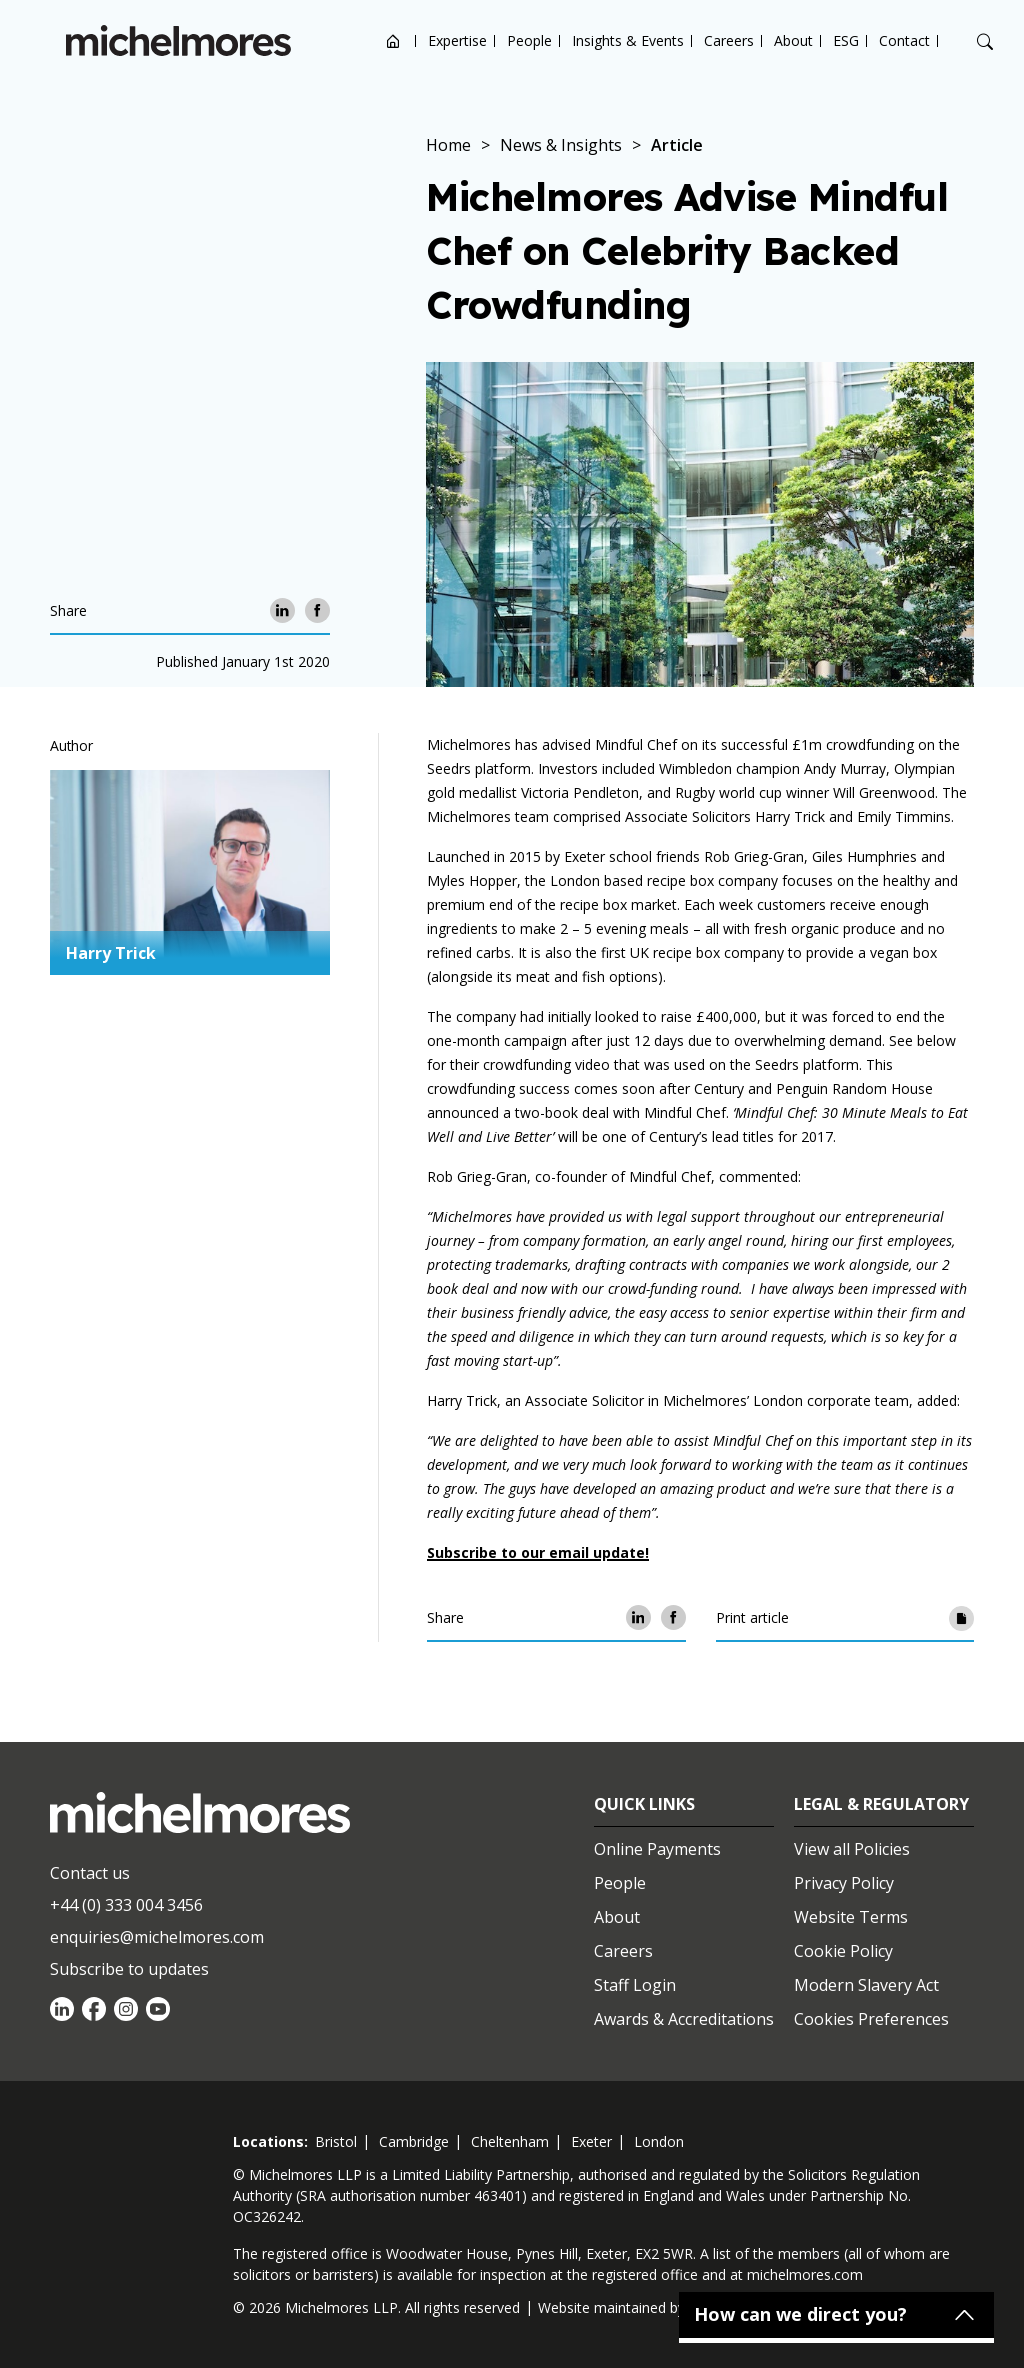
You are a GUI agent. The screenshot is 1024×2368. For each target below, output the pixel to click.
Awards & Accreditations (684, 2019)
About (793, 40)
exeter (591, 2141)
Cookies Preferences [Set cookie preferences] (871, 2019)
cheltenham (510, 2141)
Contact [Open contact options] (904, 40)
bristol (336, 2141)
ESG (846, 40)
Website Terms (851, 1917)
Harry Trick (111, 953)
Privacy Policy (844, 1883)
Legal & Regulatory (881, 1804)
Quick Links (644, 1804)
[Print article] (961, 1617)
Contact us (90, 1873)
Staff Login (635, 1985)
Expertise (457, 40)
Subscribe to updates (129, 1969)
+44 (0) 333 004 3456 (126, 1905)
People (529, 40)
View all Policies (852, 1849)
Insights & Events (628, 40)
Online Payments (657, 1849)
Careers (729, 40)
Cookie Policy (843, 1951)
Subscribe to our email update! (538, 1552)
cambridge (414, 2141)
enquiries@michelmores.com (157, 1937)
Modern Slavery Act (866, 1985)
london (659, 2141)
